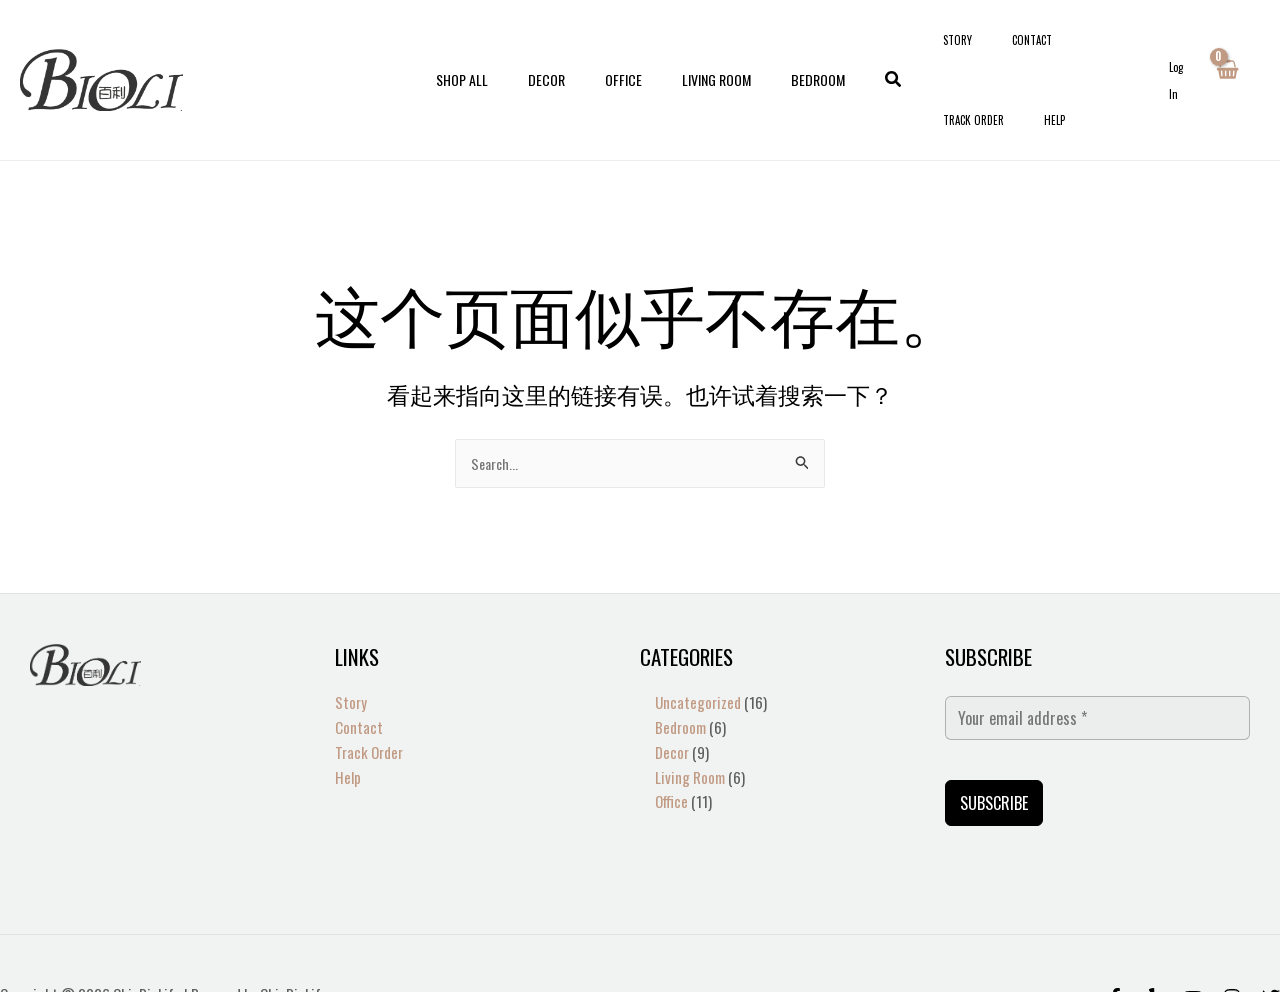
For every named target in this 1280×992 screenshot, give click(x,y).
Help (1136, 48)
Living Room (704, 47)
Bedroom (794, 47)
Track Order (1079, 48)
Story (962, 48)
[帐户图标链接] (1178, 48)
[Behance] (1193, 935)
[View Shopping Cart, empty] (1225, 48)
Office (623, 47)
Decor (558, 47)
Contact (1013, 48)
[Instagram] (1232, 935)
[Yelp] (1154, 935)
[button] (864, 48)
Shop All (486, 47)
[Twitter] (1271, 935)
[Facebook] (1115, 935)
